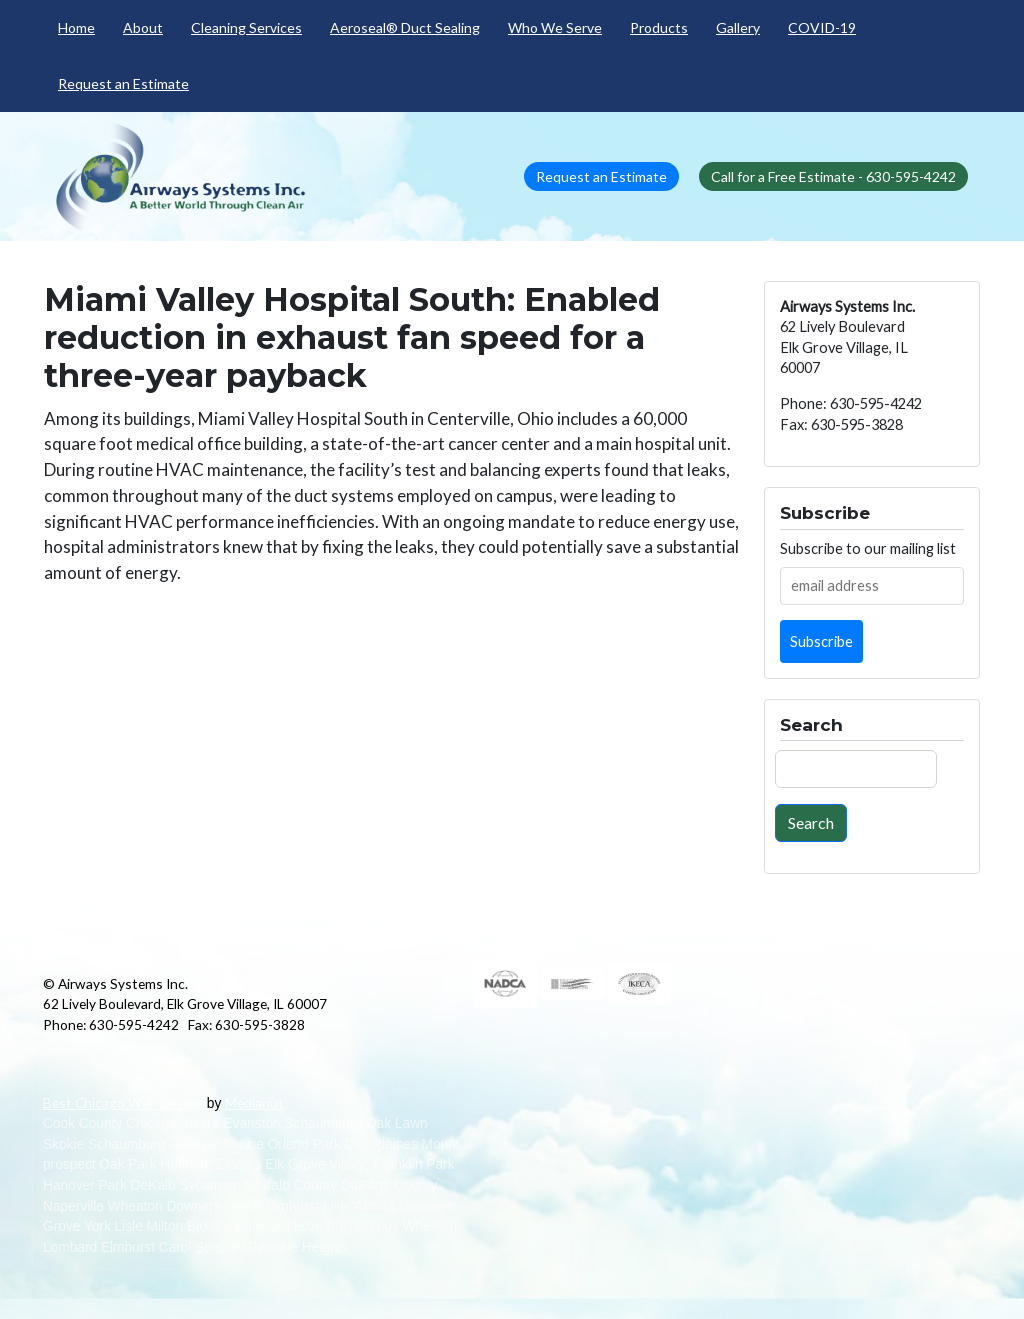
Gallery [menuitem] (738, 27)
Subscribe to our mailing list (868, 548)
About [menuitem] (143, 27)
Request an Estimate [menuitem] (123, 83)
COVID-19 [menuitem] (822, 27)
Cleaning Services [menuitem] (246, 27)
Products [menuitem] (659, 27)
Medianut (254, 1102)
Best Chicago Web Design (123, 1102)
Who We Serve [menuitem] (555, 27)
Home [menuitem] (76, 27)
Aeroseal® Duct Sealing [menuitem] (405, 27)
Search (811, 822)
